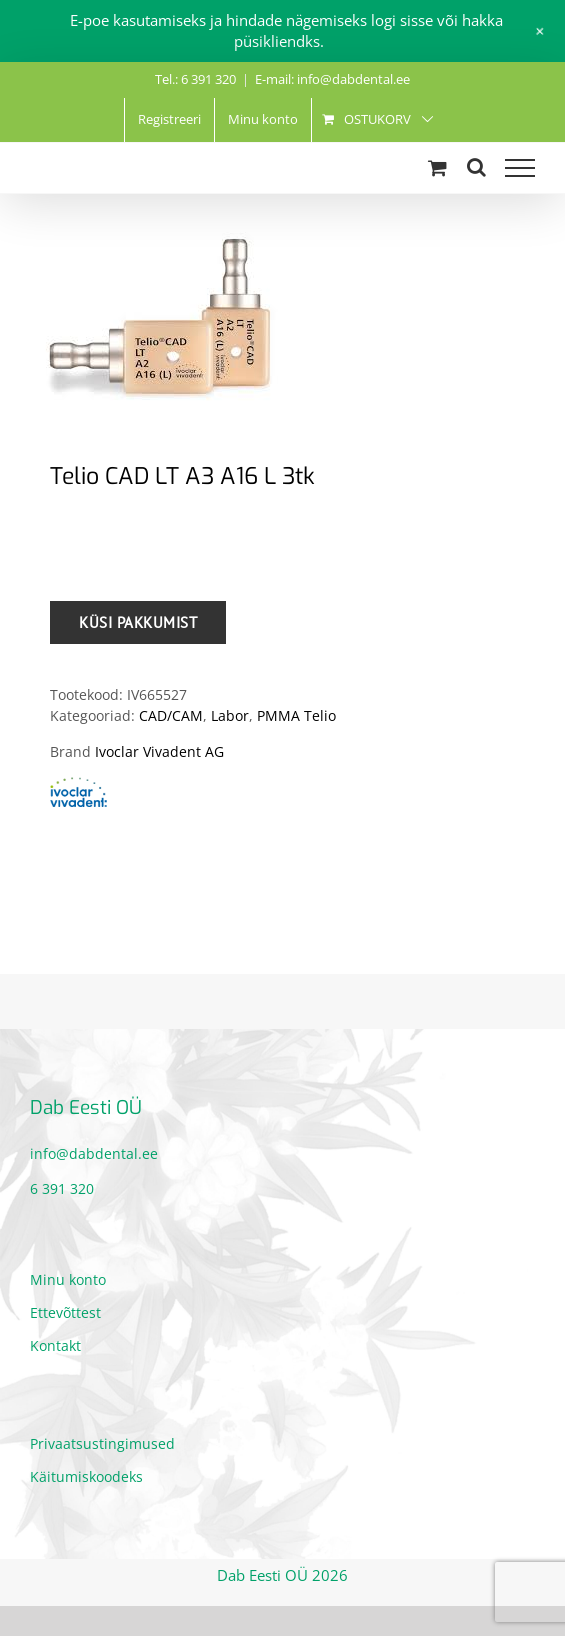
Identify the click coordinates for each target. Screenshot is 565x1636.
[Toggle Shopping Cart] (437, 167)
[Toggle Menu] (520, 168)
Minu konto (68, 1279)
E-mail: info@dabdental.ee (332, 79)
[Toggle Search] (476, 167)
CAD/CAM (171, 715)
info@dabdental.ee (94, 1153)
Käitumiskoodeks (86, 1476)
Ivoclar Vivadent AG (159, 751)
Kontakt (55, 1345)
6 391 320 (62, 1188)
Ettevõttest (65, 1312)
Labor (230, 715)
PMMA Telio (296, 715)
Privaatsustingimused (102, 1443)
